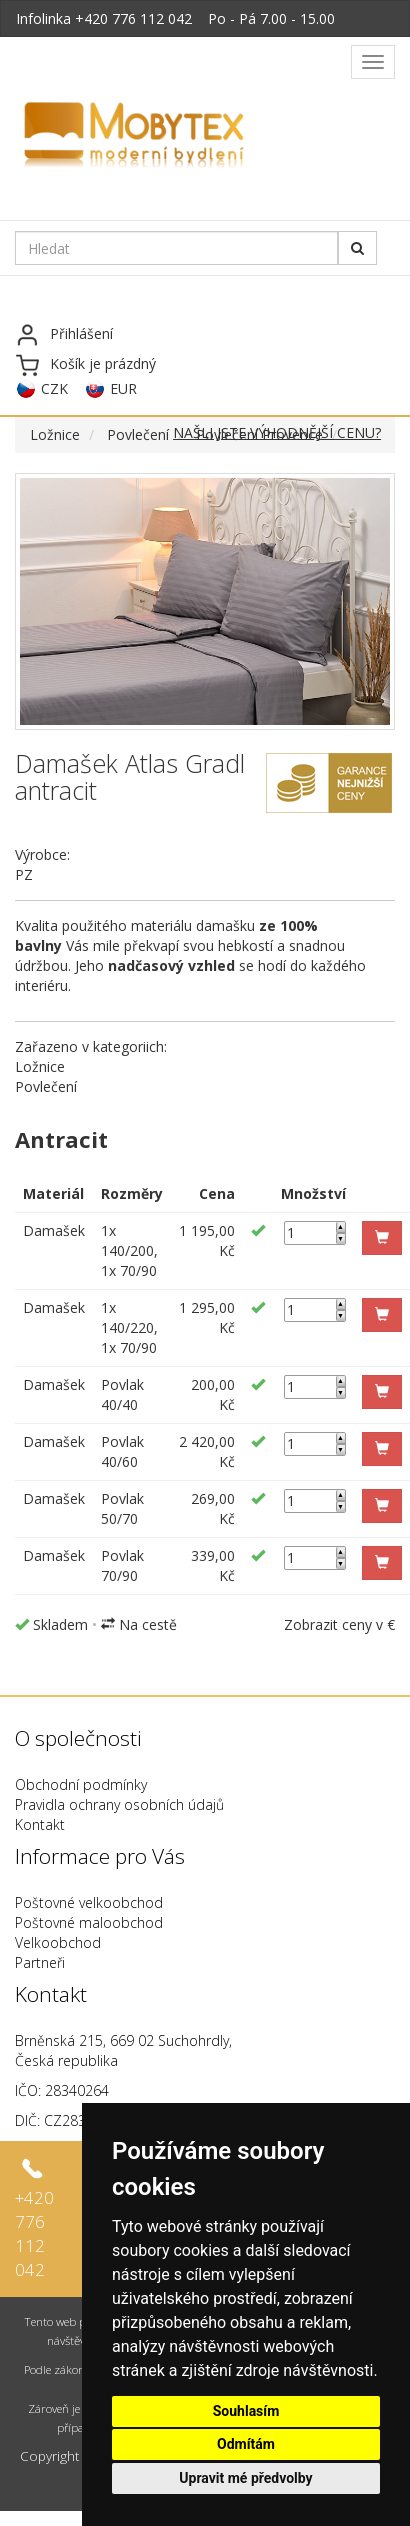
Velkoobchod (58, 1942)
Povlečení (138, 434)
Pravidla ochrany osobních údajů (119, 1804)
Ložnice (55, 434)
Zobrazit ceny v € (339, 1624)
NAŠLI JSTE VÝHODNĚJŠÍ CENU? (277, 432)
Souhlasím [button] (246, 2411)
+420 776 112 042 (133, 18)
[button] (382, 1238)
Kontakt (40, 1824)
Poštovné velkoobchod (89, 1902)
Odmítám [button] (246, 2444)
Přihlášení (81, 333)
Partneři (40, 1962)
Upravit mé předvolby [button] (245, 2478)
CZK (54, 388)
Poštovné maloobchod (89, 1922)
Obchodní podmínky (81, 1784)
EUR (123, 388)
